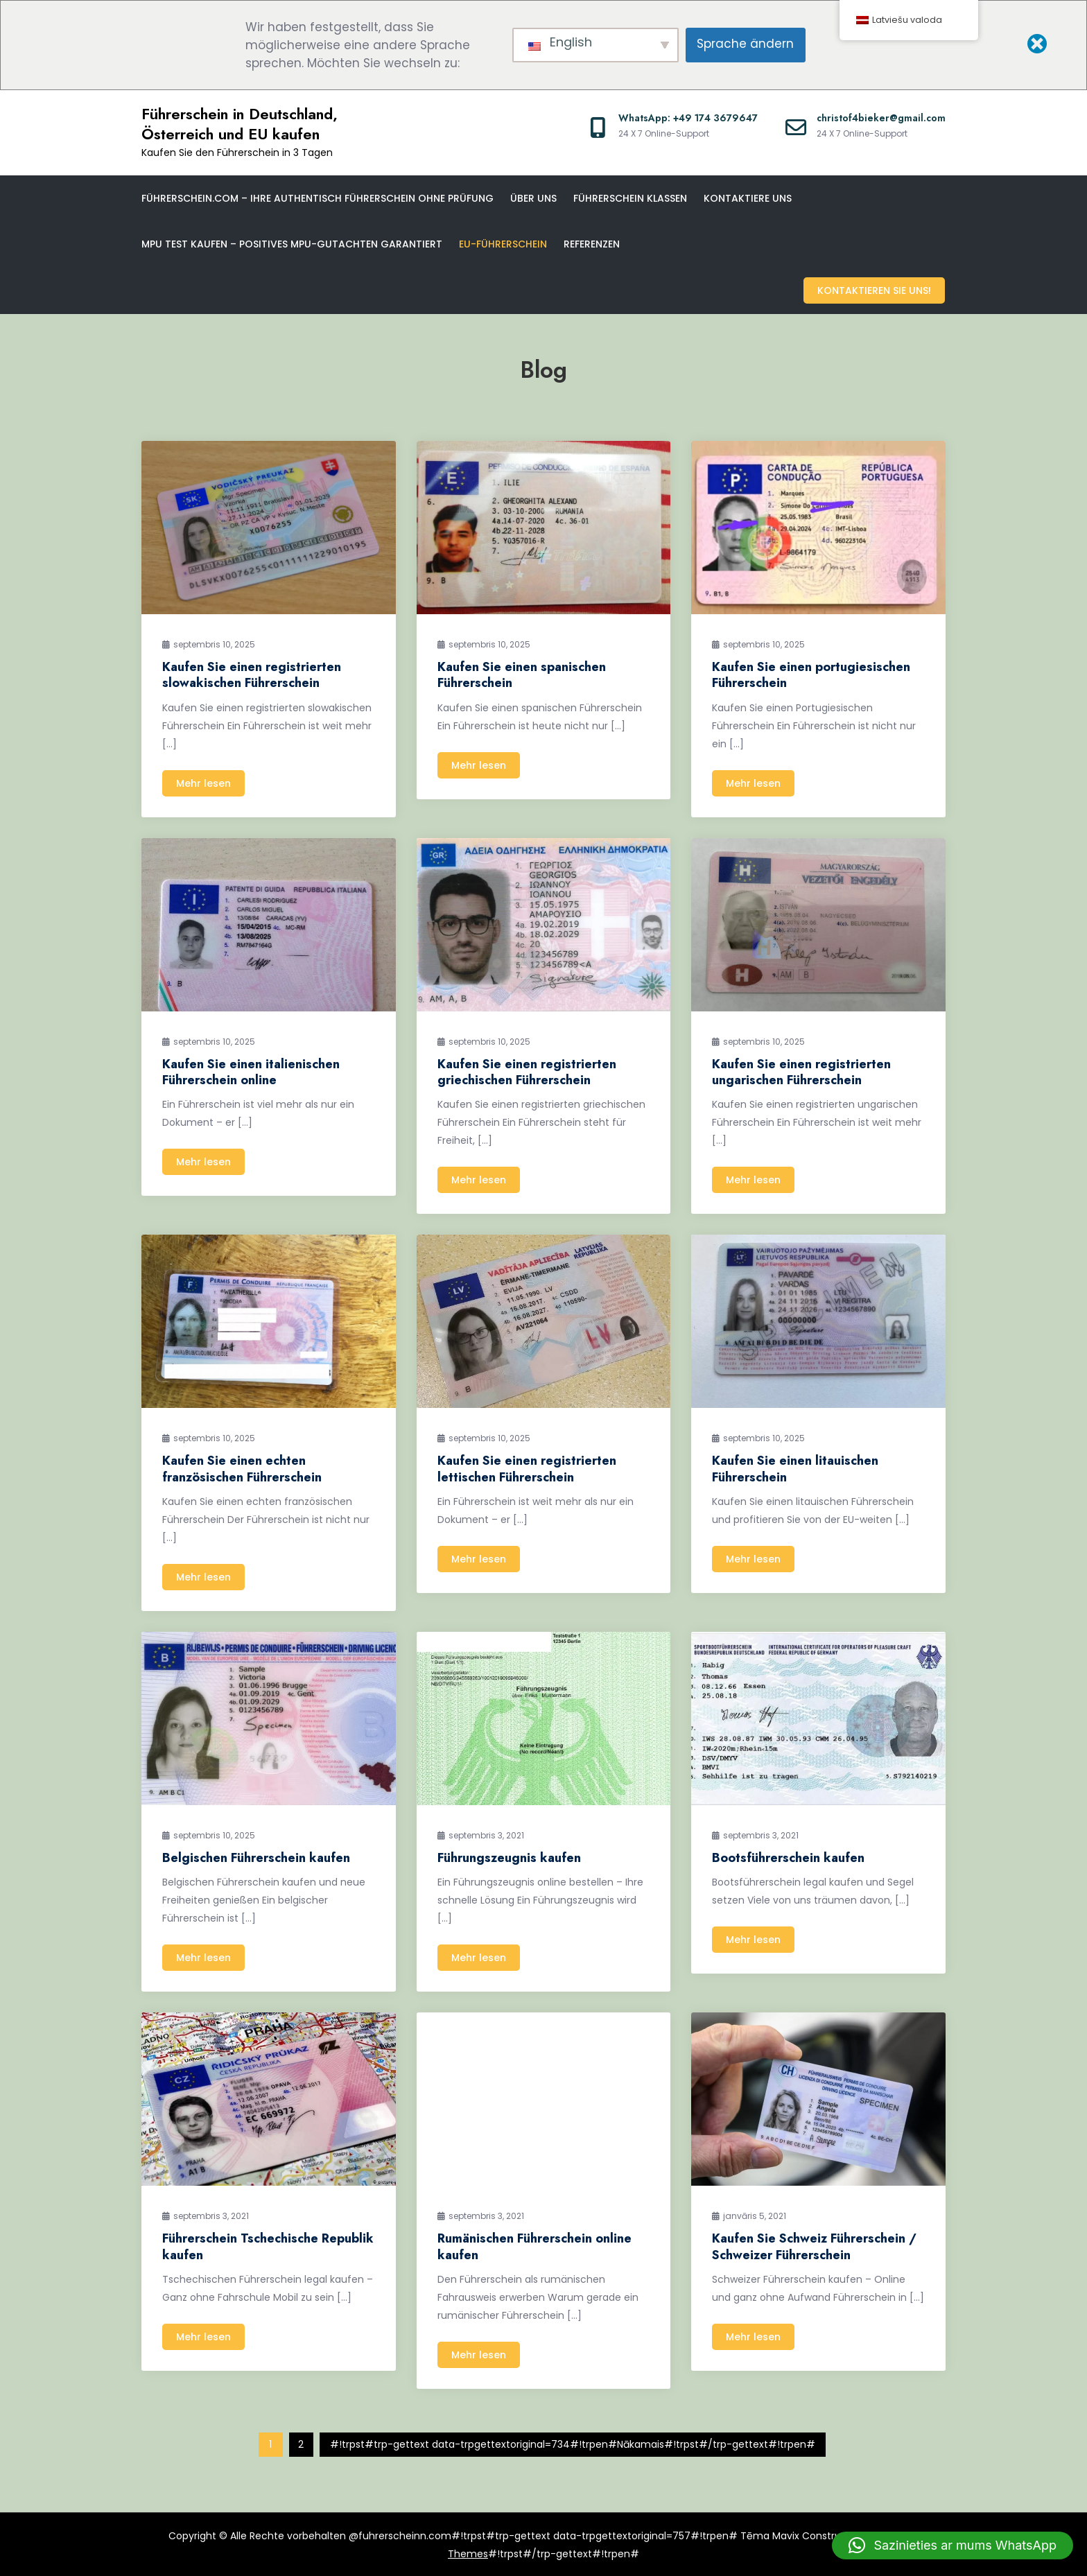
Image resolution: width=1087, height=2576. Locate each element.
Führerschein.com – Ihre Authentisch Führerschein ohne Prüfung (317, 198)
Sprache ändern (745, 43)
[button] (952, 2545)
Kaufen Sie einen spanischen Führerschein (521, 673)
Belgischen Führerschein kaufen (256, 1856)
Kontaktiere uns (748, 198)
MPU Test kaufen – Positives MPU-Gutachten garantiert (291, 244)
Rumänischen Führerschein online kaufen (534, 2246)
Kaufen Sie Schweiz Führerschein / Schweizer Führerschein (814, 2246)
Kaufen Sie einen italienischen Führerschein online (251, 1071)
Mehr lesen (203, 782)
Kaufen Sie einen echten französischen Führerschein (242, 1468)
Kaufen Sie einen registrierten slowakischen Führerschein (251, 673)
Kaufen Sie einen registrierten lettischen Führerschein (526, 1468)
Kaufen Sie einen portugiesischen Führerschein (811, 673)
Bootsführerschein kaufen (788, 1856)
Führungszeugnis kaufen (509, 1856)
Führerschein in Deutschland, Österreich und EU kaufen (239, 124)
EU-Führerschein (503, 244)
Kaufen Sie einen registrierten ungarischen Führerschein (801, 1071)
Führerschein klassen (630, 198)
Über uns (533, 198)
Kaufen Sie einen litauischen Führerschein (795, 1468)
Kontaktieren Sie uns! (875, 290)
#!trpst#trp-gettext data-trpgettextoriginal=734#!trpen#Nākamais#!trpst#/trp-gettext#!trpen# (572, 2444)
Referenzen (592, 244)
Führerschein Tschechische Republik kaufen (268, 2246)
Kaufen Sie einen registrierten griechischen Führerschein (526, 1071)
